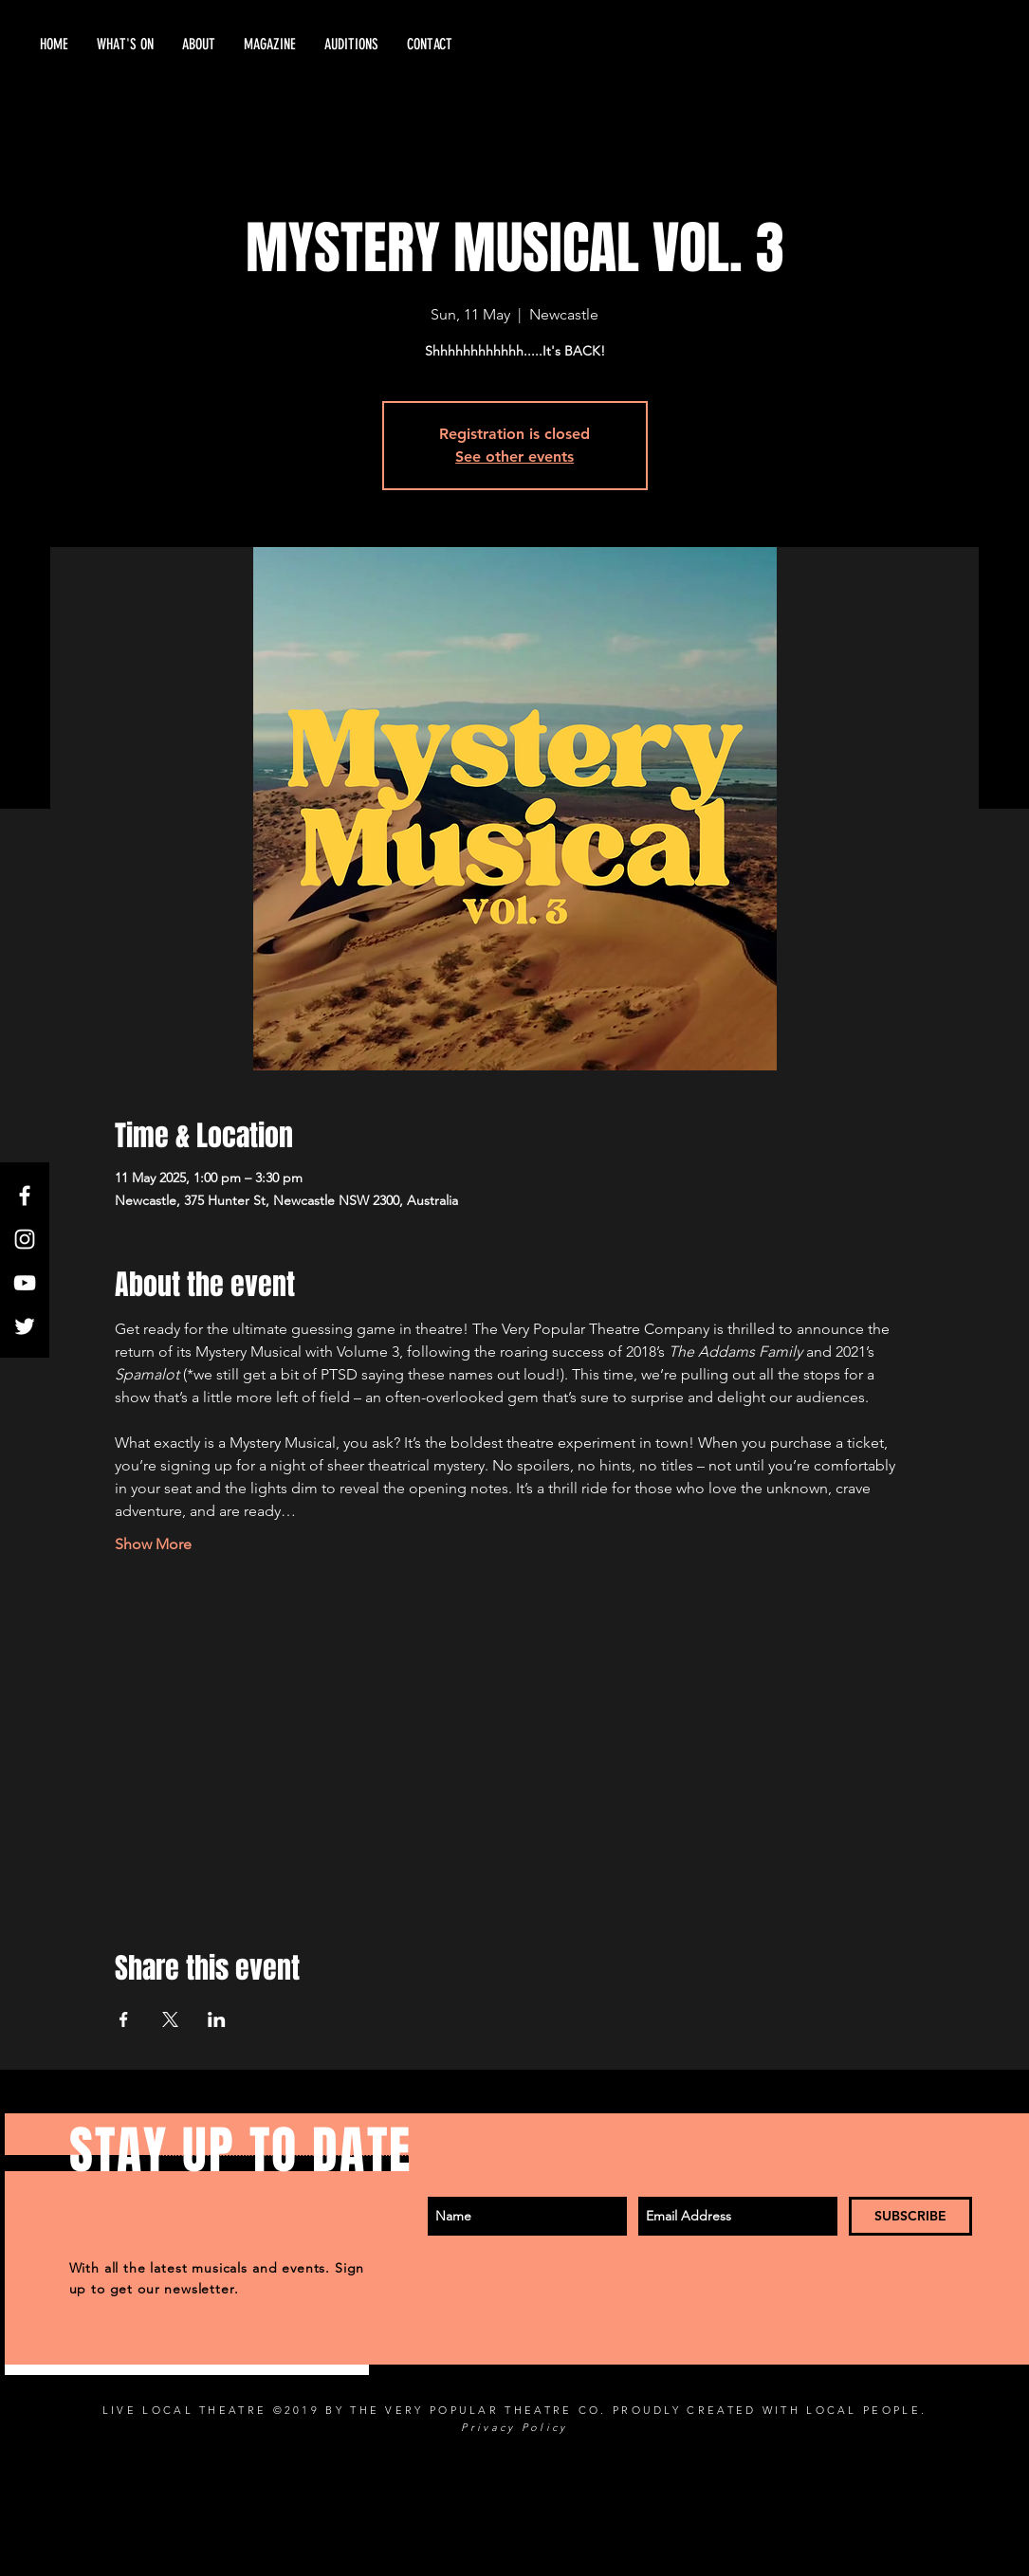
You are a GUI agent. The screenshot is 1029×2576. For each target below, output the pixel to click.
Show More (153, 1544)
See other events (514, 457)
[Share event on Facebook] (124, 2019)
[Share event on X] (170, 2019)
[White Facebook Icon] (24, 1195)
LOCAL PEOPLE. (866, 2410)
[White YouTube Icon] (24, 1283)
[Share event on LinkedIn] (217, 2019)
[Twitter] (24, 1326)
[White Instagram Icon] (24, 1239)
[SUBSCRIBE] (910, 2216)
